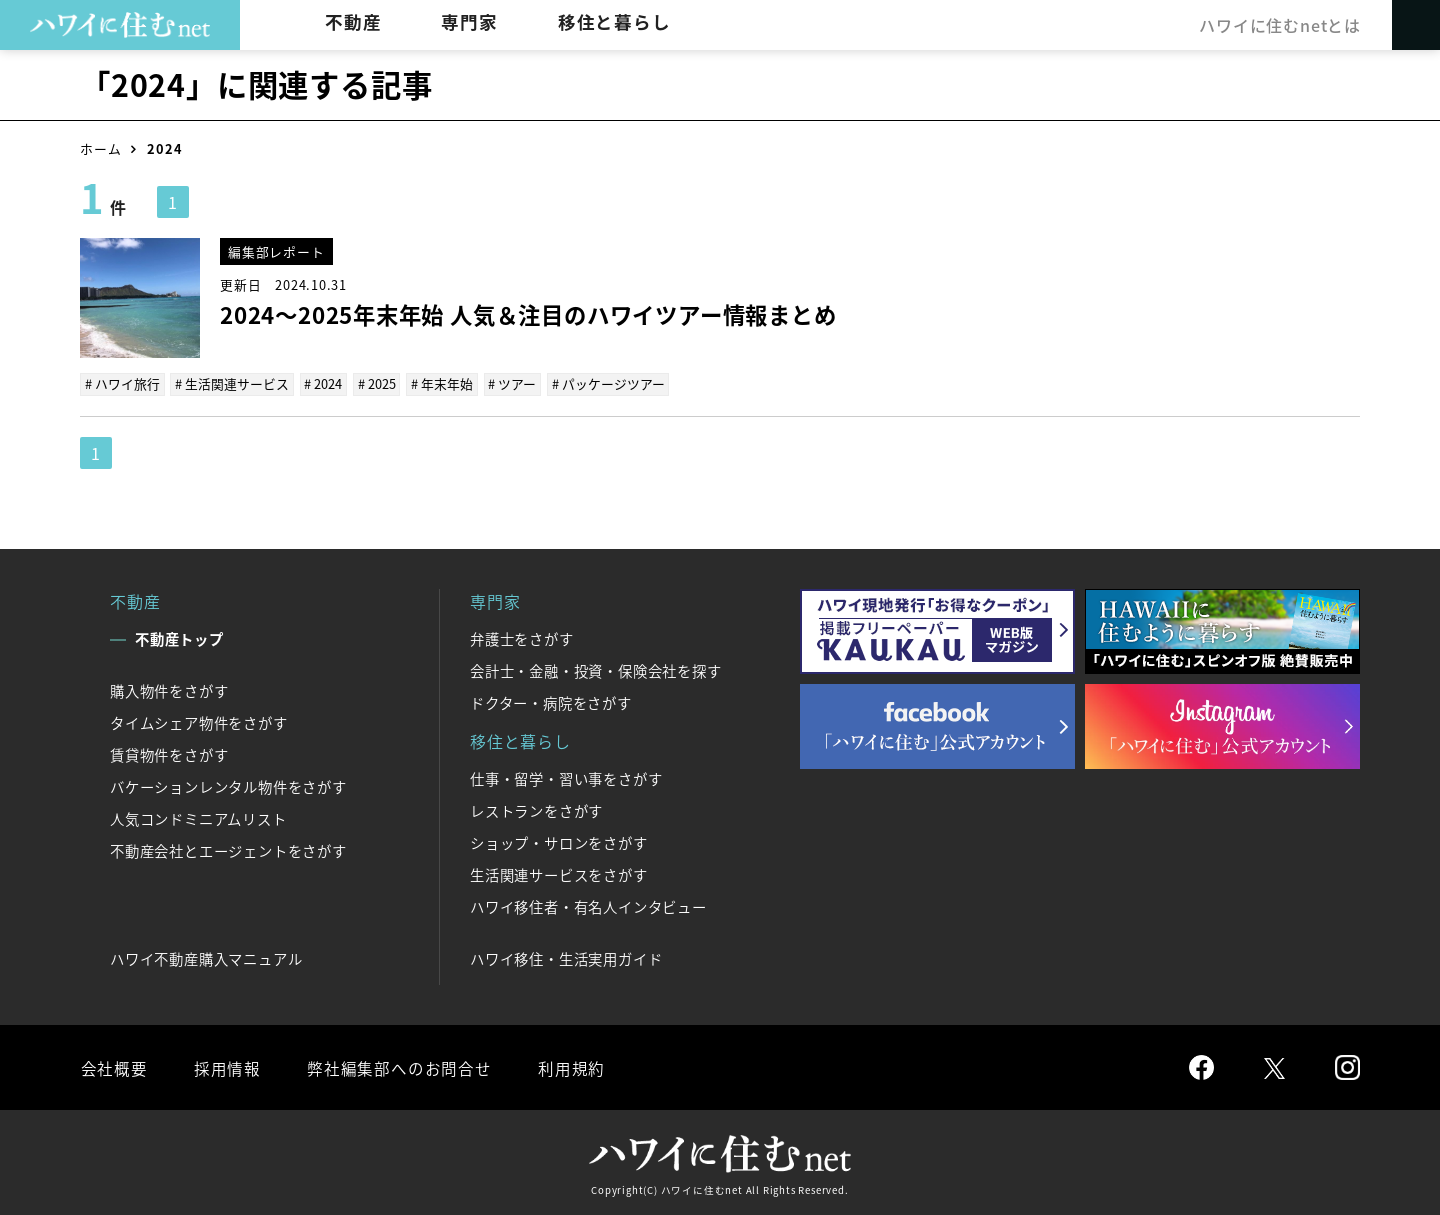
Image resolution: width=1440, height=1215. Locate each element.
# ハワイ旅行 (122, 383)
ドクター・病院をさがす (551, 703)
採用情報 (225, 1067)
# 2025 (376, 383)
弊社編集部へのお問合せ (396, 1067)
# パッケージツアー (606, 383)
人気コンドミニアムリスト (198, 819)
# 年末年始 (441, 383)
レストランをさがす (536, 811)
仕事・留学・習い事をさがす (566, 779)
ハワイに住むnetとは (1279, 25)
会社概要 (113, 1067)
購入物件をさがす (169, 691)
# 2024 (323, 383)
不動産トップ (179, 639)
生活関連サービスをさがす (559, 875)
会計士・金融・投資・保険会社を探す (596, 671)
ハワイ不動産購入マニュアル (206, 959)
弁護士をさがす (522, 639)
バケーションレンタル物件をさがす (228, 787)
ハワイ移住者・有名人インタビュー (588, 907)
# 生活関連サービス (232, 383)
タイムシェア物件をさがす (199, 723)
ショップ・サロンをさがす (559, 843)
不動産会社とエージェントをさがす (228, 851)
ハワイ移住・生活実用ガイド (566, 959)
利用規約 (567, 1067)
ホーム (100, 148)
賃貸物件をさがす (169, 755)
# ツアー (511, 383)
